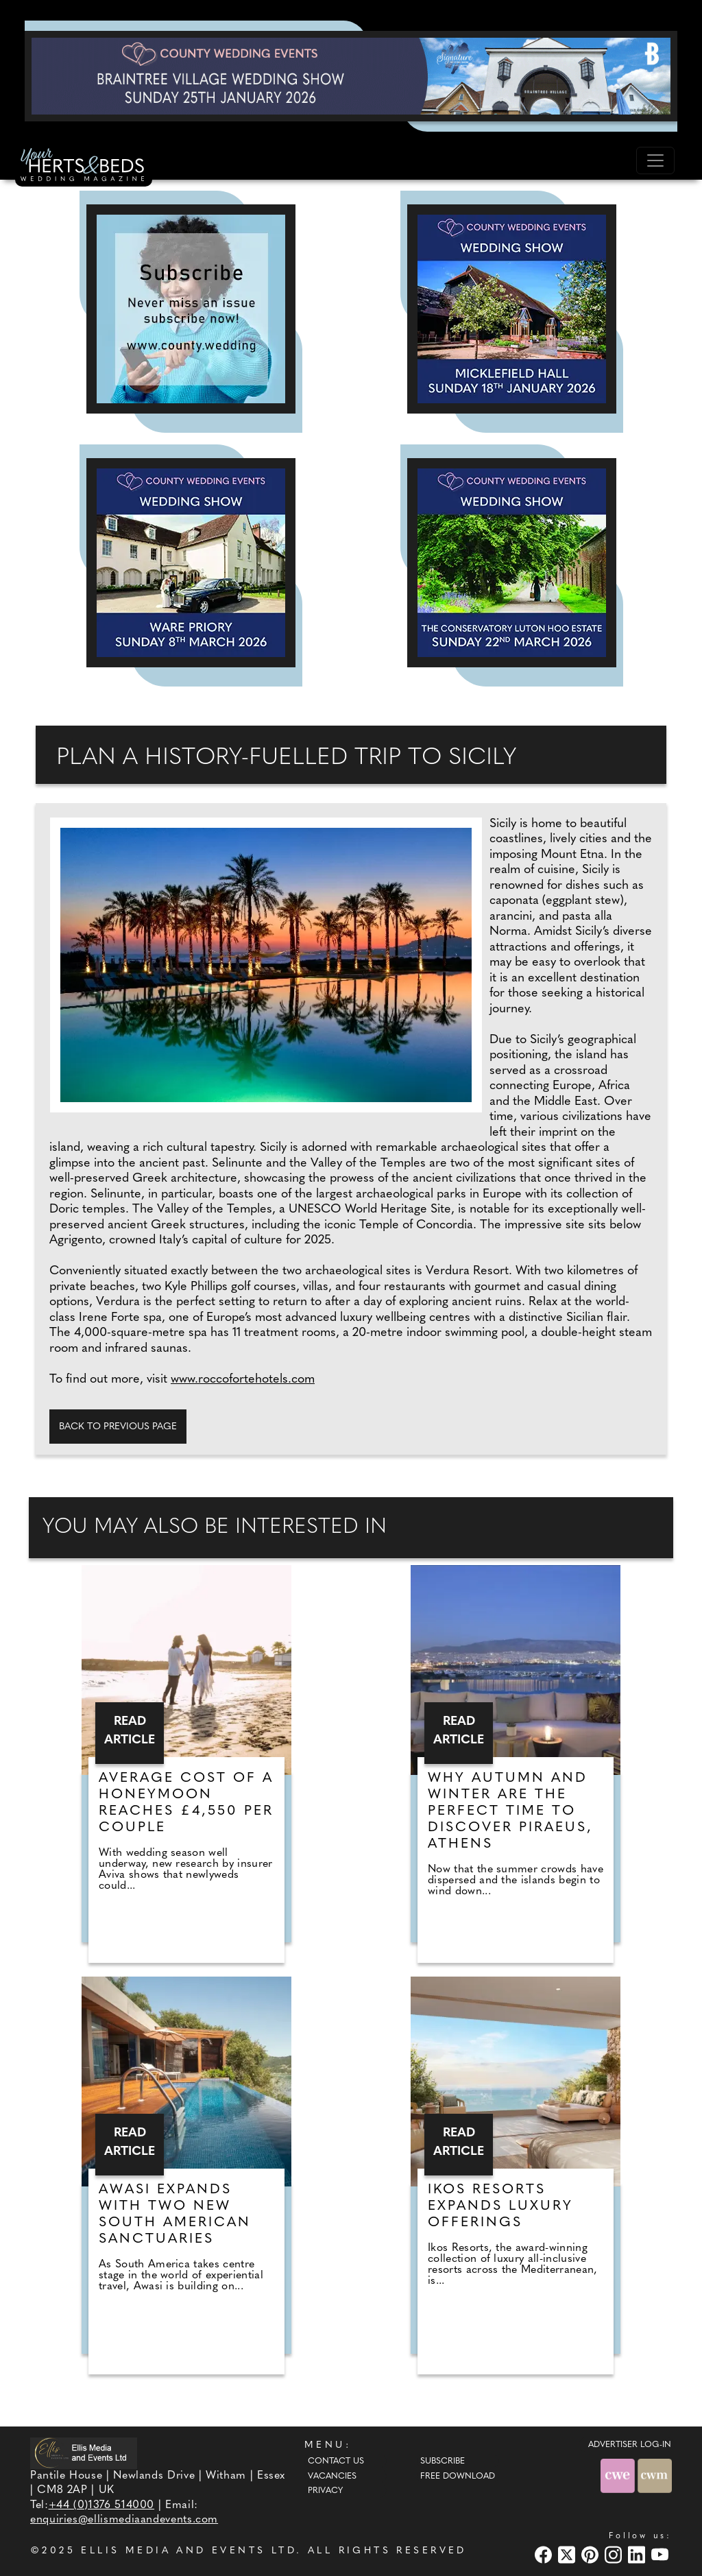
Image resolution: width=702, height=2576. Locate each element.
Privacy (325, 2491)
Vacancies (332, 2476)
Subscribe (442, 2461)
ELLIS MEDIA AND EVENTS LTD (188, 2551)
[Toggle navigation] (655, 160)
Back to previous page (118, 1427)
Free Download (457, 2476)
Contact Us (336, 2461)
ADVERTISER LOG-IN (629, 2445)
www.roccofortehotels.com (243, 1379)
